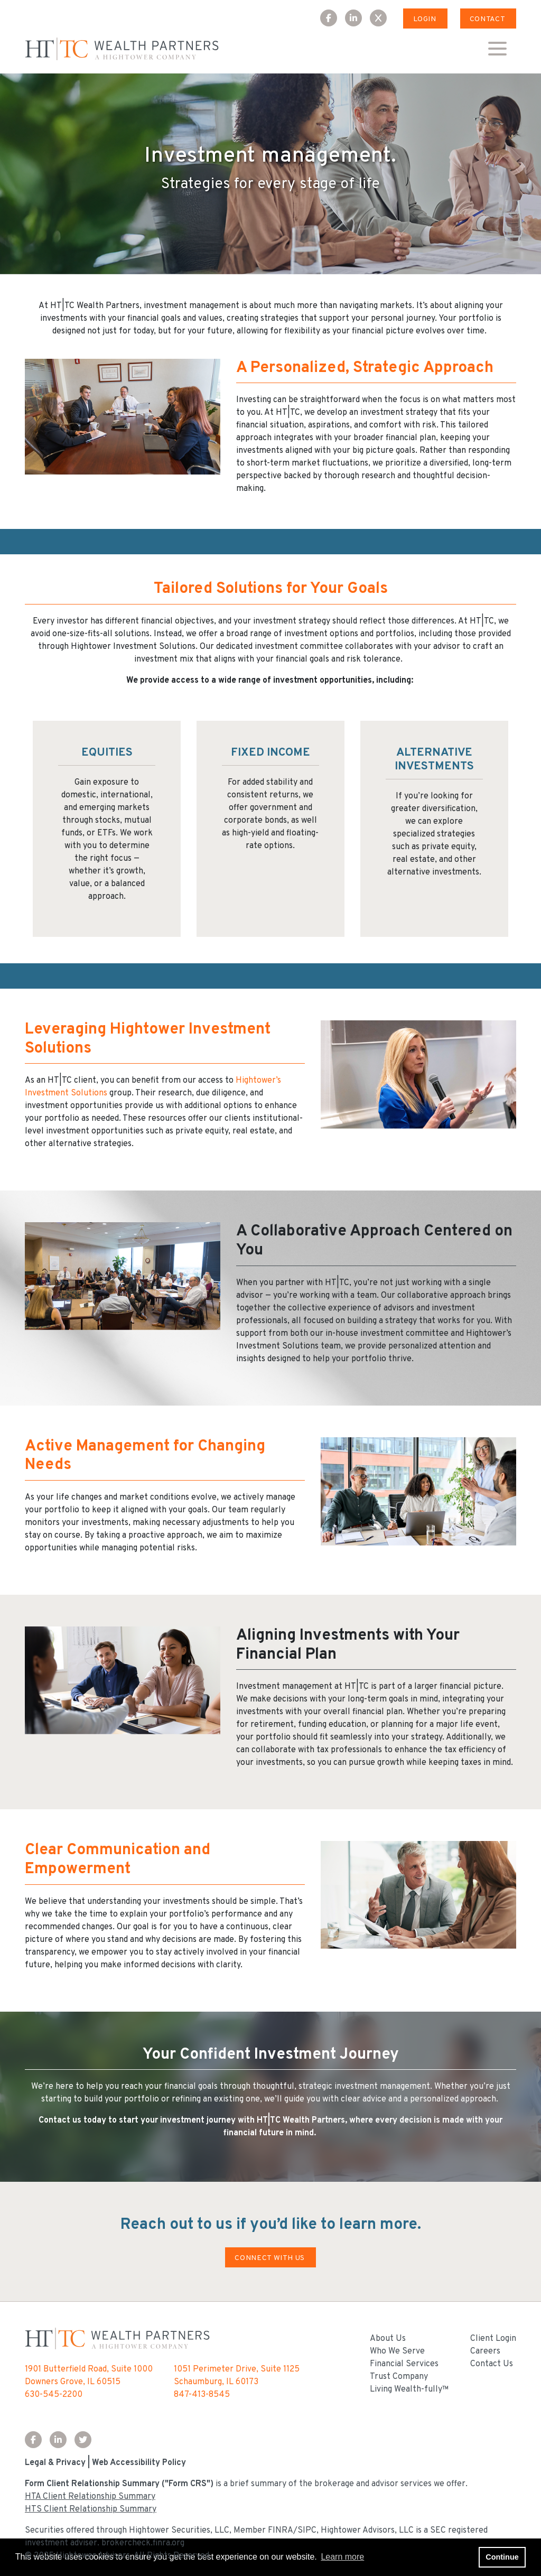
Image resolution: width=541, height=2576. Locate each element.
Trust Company (399, 2377)
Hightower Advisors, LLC (367, 2530)
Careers (485, 2351)
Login (424, 19)
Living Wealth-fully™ (409, 2389)
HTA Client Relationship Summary (90, 2496)
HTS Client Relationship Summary (90, 2509)
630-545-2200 (53, 2394)
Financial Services (404, 2364)
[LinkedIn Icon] (357, 19)
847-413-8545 (202, 2394)
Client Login (493, 2338)
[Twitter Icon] (86, 2440)
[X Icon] (382, 19)
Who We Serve (397, 2351)
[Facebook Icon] (332, 19)
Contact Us (491, 2364)
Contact (487, 19)
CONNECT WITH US (270, 2258)
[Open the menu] (497, 49)
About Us (388, 2338)
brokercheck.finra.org (142, 2543)
